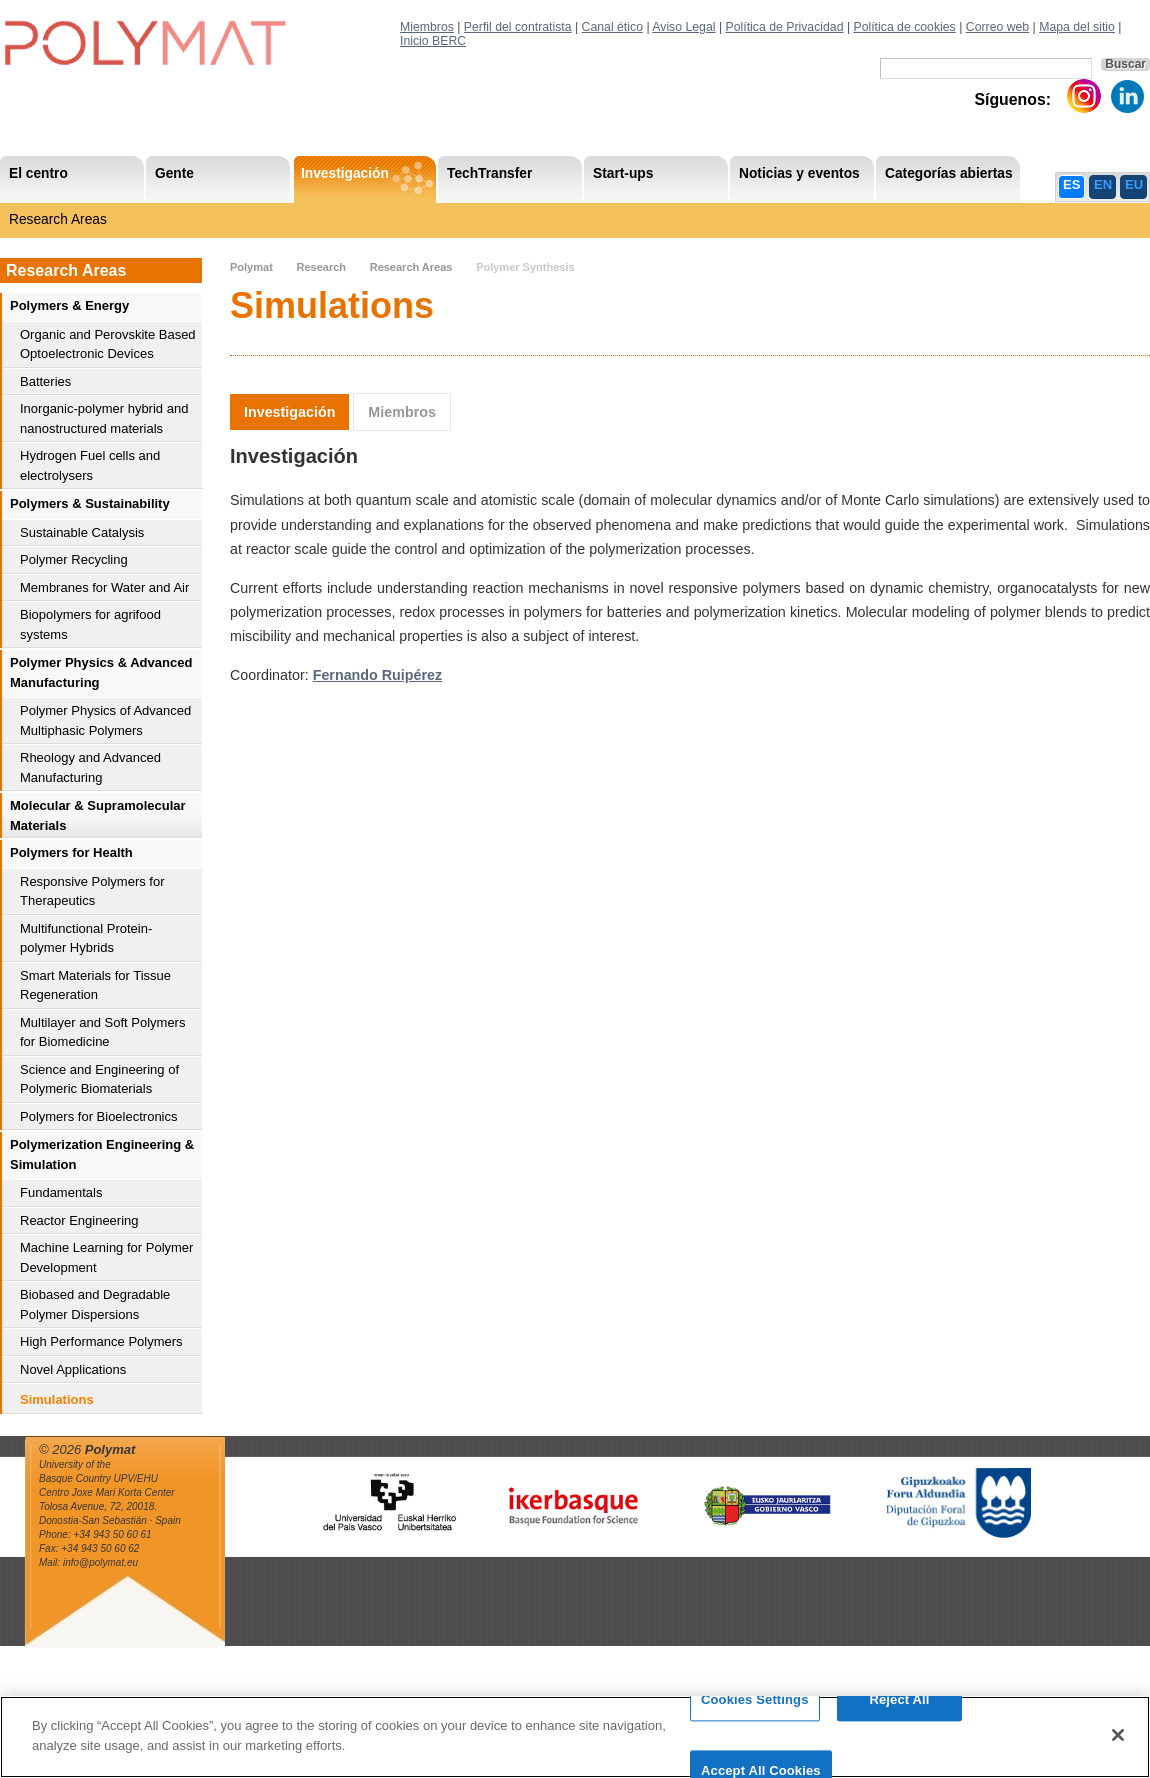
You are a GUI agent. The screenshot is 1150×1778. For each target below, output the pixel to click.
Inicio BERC (433, 41)
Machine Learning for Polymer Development (106, 1257)
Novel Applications (73, 1369)
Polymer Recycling (74, 559)
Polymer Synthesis (525, 267)
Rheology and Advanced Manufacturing (90, 767)
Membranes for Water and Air (104, 587)
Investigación (289, 412)
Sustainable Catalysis (82, 532)
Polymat (251, 267)
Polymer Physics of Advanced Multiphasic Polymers (105, 720)
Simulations (57, 1399)
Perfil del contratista (518, 27)
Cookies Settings (755, 1712)
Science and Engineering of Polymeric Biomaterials (99, 1079)
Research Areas (58, 219)
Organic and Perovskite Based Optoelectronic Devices (108, 344)
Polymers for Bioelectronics (99, 1116)
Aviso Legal (683, 27)
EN (1103, 184)
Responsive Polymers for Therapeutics (92, 891)
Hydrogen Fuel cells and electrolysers (90, 465)
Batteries (45, 381)
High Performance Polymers (101, 1341)
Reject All (899, 1712)
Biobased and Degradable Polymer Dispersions (95, 1304)
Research (321, 267)
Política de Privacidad (785, 27)
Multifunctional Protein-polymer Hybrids (86, 938)
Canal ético (612, 27)
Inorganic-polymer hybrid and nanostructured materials (104, 418)
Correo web (997, 27)
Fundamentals (61, 1192)
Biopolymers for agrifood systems (90, 624)
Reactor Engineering (79, 1220)
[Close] (1118, 1748)
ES (1071, 184)
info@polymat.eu (100, 1562)
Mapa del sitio (1077, 27)
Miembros (427, 27)
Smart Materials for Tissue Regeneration (95, 985)
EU (1134, 184)
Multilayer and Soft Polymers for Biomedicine (102, 1032)
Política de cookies (904, 27)
